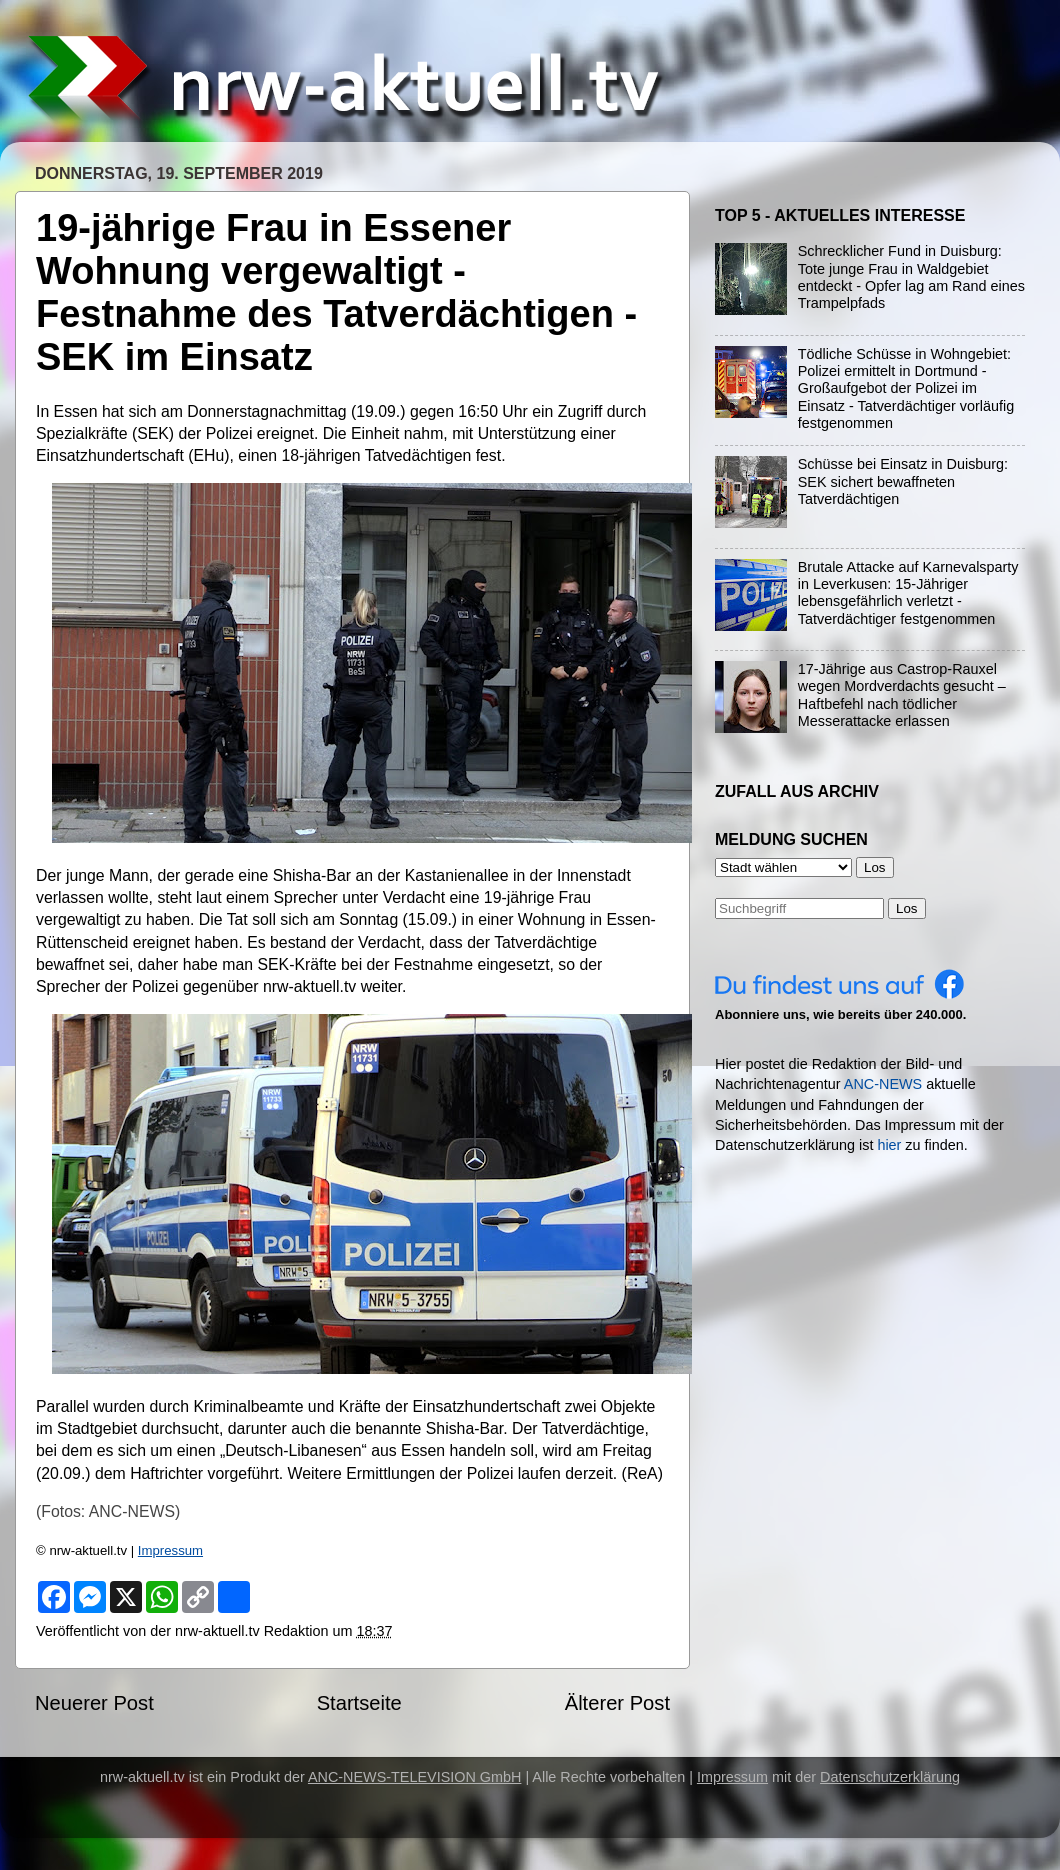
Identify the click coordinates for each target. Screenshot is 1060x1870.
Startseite (359, 1703)
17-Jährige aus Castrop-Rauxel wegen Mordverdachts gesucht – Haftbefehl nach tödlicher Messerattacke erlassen (902, 695)
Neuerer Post (94, 1703)
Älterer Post (617, 1703)
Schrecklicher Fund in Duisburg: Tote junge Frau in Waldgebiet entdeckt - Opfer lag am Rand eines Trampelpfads (911, 277)
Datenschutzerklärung (890, 1777)
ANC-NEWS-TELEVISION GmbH (415, 1777)
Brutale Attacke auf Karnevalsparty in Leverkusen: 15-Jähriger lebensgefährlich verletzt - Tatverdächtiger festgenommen (908, 593)
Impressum (170, 1550)
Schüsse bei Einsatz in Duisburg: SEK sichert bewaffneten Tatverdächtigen (903, 481)
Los (907, 908)
